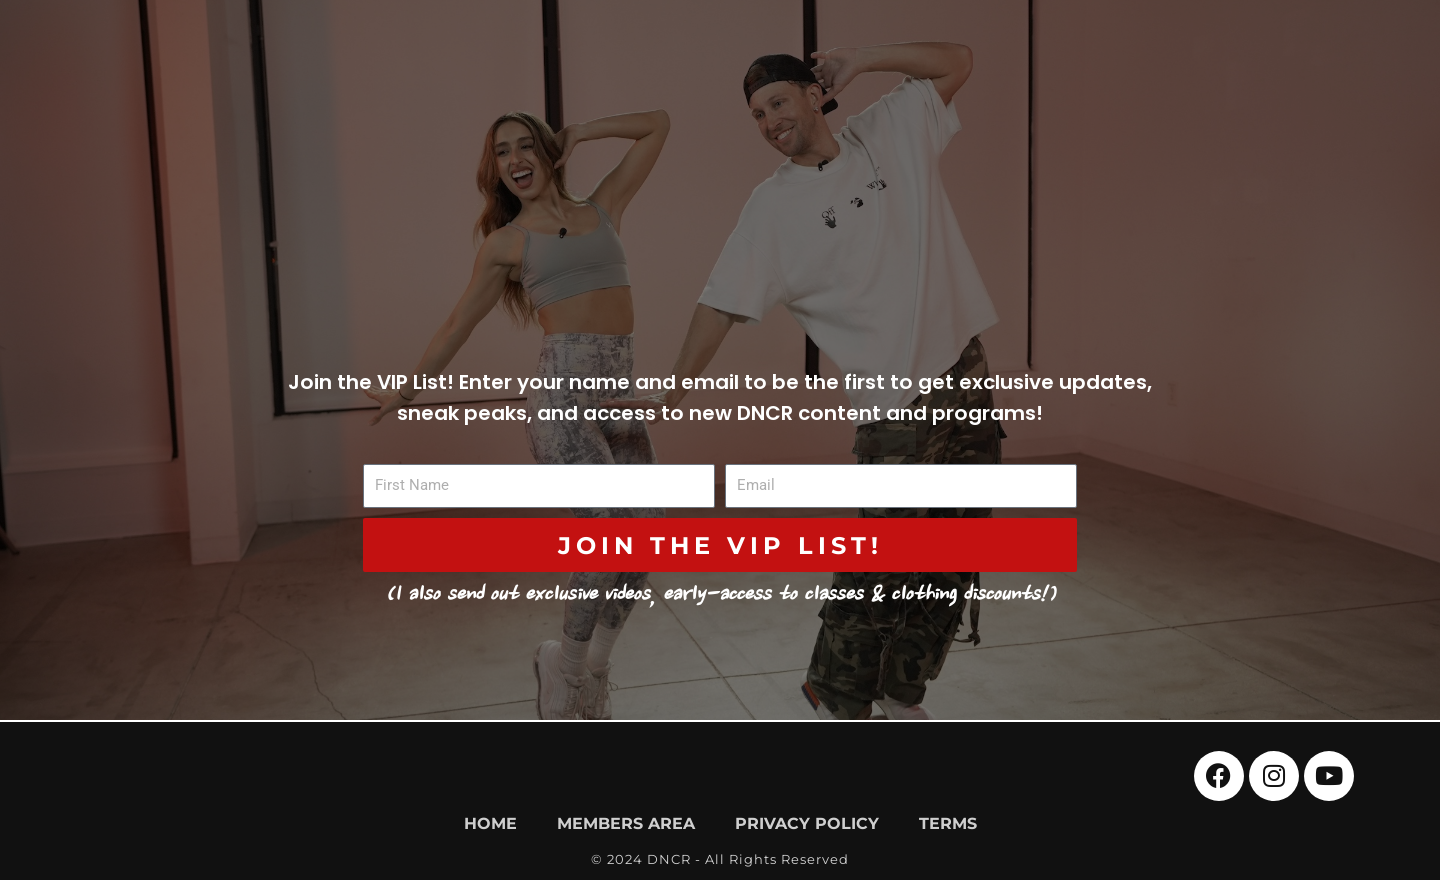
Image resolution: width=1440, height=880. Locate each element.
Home (490, 823)
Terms (948, 823)
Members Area (626, 823)
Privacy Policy (807, 823)
